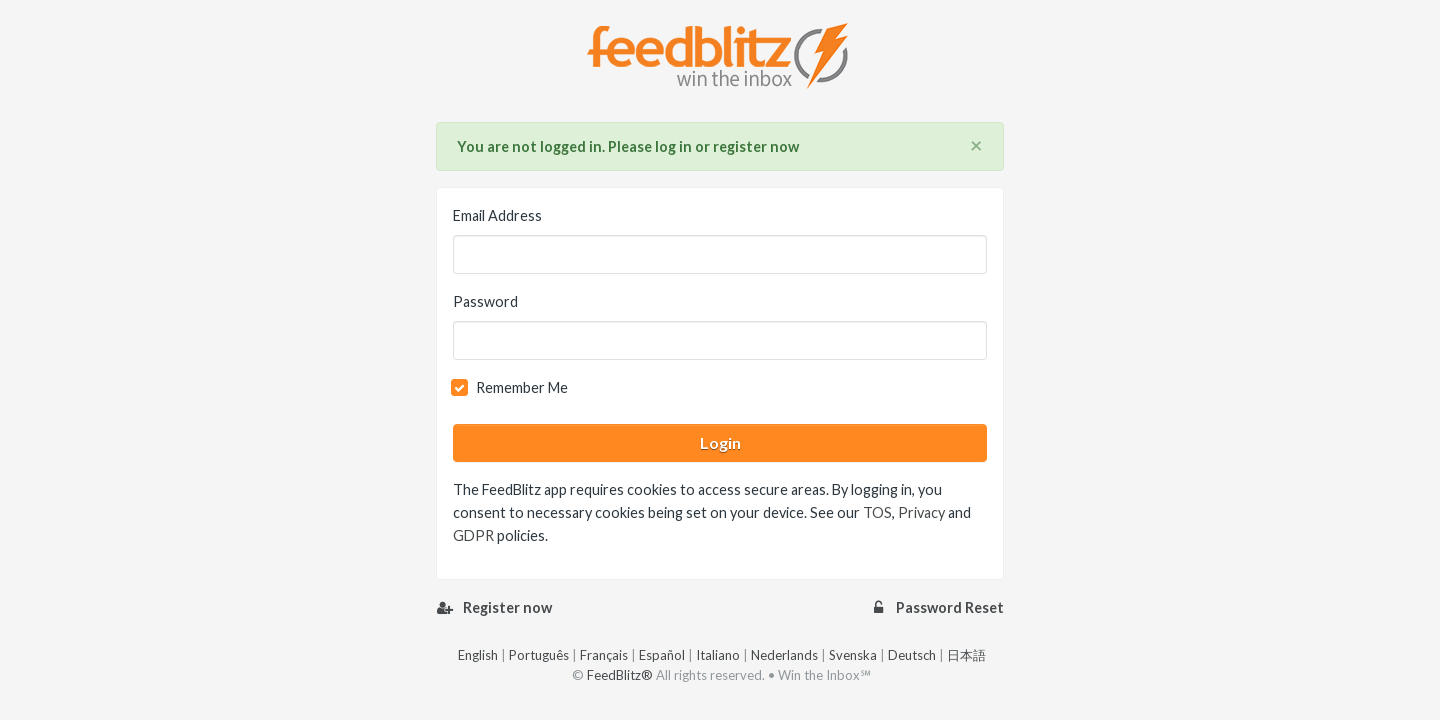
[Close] (976, 146)
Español (662, 655)
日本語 (966, 655)
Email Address (497, 215)
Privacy (921, 512)
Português (539, 655)
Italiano (718, 655)
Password (485, 301)
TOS (877, 512)
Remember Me (522, 387)
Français (604, 655)
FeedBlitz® (620, 675)
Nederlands (784, 655)
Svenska (853, 655)
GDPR (473, 535)
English (478, 655)
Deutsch (912, 655)
